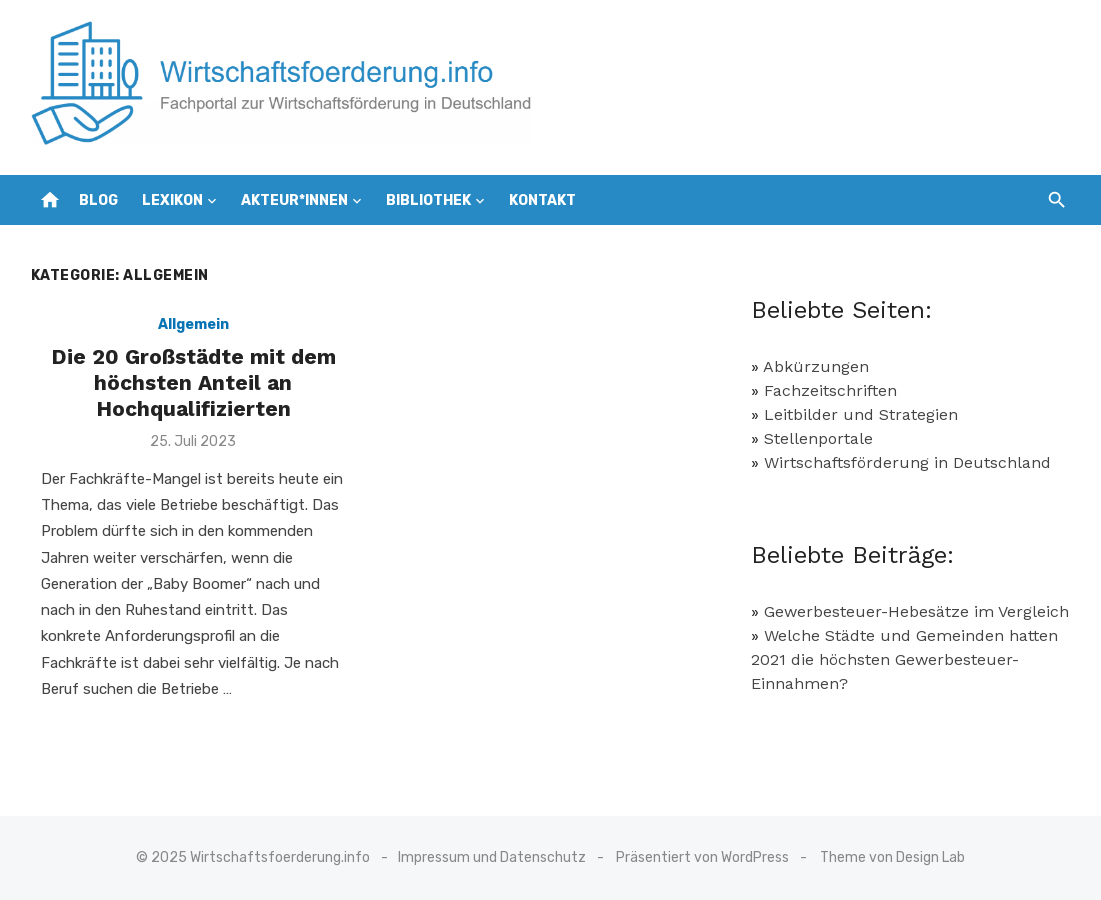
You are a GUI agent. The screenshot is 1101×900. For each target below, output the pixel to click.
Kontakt (542, 200)
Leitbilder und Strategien (861, 414)
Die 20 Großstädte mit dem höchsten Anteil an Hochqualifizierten (193, 383)
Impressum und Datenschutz (492, 857)
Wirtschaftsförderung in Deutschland (907, 462)
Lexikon (172, 200)
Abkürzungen (816, 366)
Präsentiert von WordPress (702, 857)
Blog (98, 200)
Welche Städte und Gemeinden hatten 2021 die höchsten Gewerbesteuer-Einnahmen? (904, 659)
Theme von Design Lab (892, 857)
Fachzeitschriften (830, 390)
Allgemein (193, 324)
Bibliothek (428, 200)
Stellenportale (818, 438)
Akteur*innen (294, 200)
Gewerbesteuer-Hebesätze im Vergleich (916, 611)
